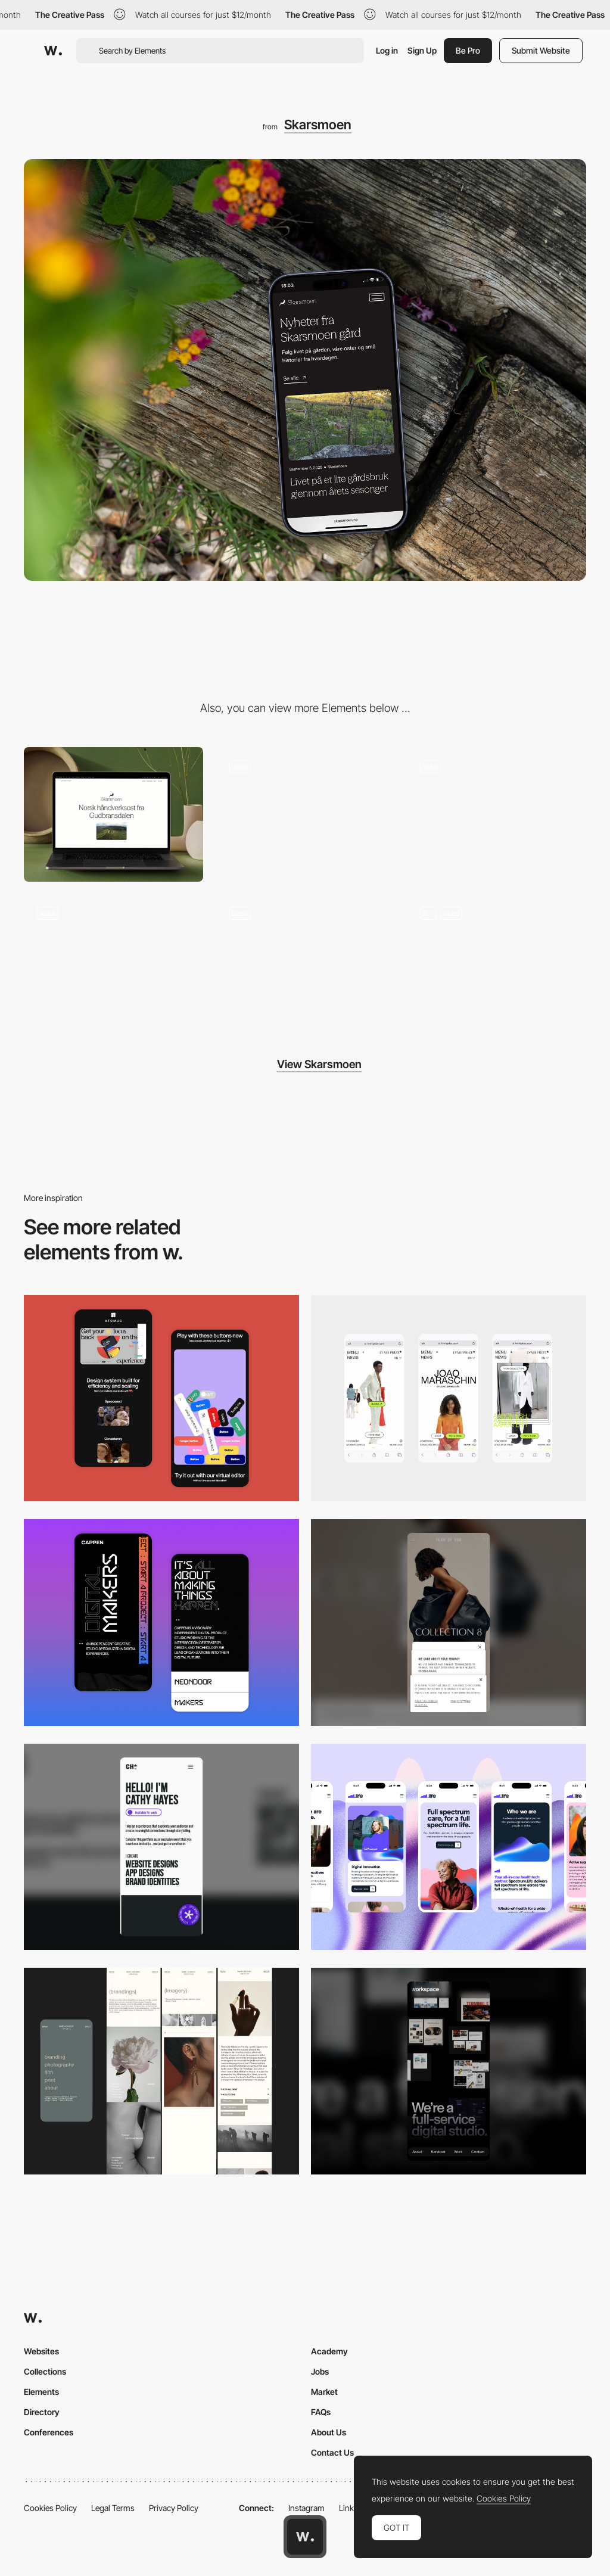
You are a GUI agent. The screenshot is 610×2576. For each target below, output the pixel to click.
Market (324, 2392)
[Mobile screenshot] (161, 2071)
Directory (42, 2412)
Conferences (48, 2432)
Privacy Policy (173, 2508)
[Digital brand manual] (496, 961)
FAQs (321, 2412)
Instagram (306, 2508)
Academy (329, 2351)
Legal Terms (113, 2508)
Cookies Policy (50, 2508)
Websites (41, 2351)
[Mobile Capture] (161, 1622)
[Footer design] (113, 961)
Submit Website (541, 50)
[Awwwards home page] (305, 2537)
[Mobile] (448, 1398)
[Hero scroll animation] (496, 814)
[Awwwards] (53, 50)
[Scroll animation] (304, 961)
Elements (41, 2392)
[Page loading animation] (304, 814)
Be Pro (468, 50)
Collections (45, 2371)
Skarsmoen (317, 124)
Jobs (320, 2371)
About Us (328, 2432)
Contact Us (332, 2452)
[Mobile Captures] (161, 1398)
